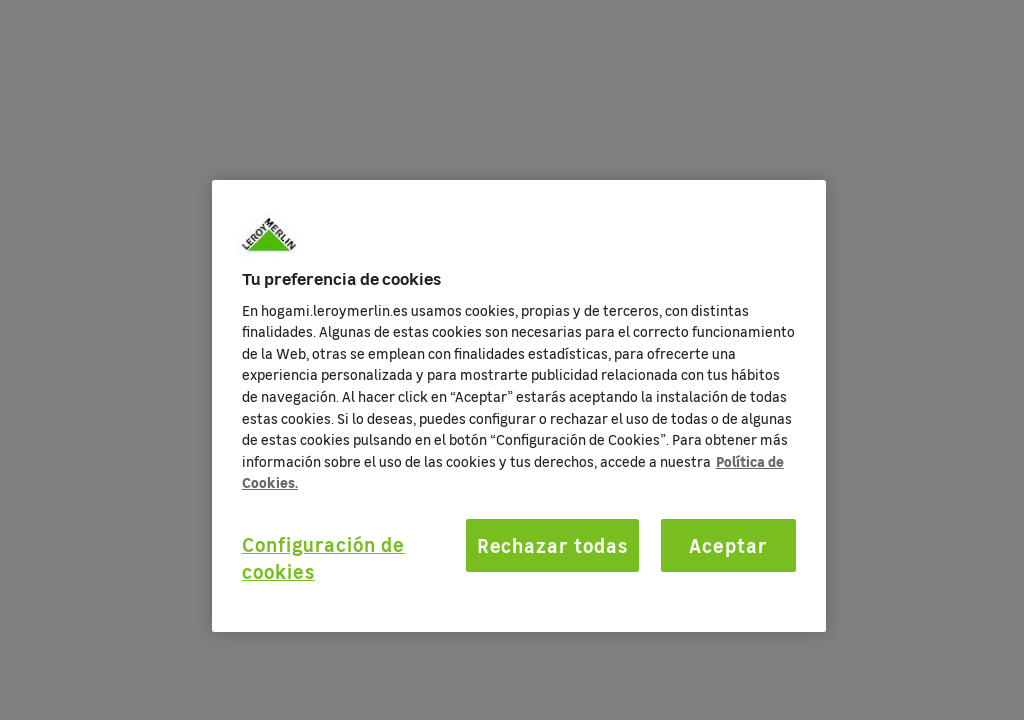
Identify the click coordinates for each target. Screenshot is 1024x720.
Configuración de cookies (323, 557)
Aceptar (728, 545)
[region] (519, 406)
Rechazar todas (552, 545)
